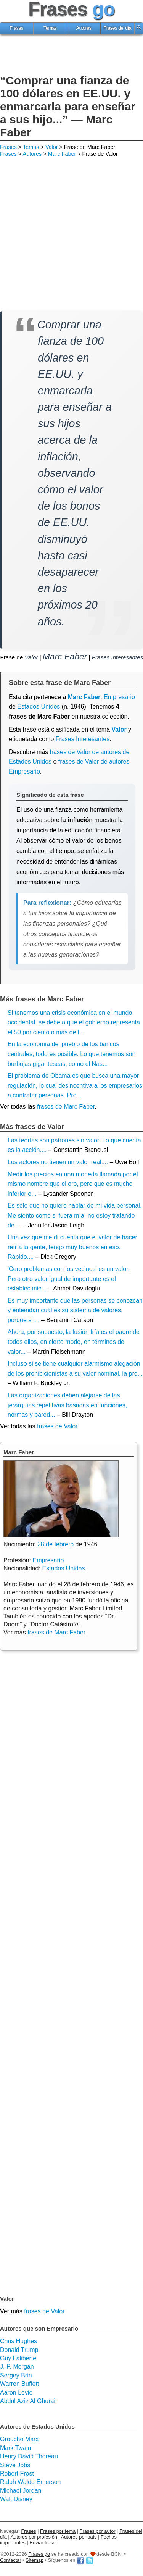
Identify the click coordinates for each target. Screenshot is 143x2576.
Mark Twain (15, 2448)
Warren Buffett (19, 2384)
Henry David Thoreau (29, 2456)
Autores (84, 28)
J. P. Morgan (17, 2366)
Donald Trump (19, 2350)
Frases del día (117, 28)
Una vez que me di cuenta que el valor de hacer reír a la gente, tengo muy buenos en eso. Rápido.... (72, 1247)
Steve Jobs (15, 2465)
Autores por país (79, 2537)
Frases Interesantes (117, 657)
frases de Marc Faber (66, 1106)
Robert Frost (17, 2473)
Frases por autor (98, 2531)
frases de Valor (57, 1426)
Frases (16, 28)
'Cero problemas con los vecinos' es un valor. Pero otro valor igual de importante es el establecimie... (69, 1279)
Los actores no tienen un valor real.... (58, 1162)
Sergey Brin (16, 2375)
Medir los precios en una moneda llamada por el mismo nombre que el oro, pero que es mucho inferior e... (73, 1184)
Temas (50, 28)
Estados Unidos (38, 706)
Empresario (48, 1560)
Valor (51, 147)
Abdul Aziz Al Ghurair (28, 2401)
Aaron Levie (16, 2392)
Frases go (39, 2554)
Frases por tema (58, 2531)
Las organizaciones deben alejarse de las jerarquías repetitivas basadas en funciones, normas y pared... (67, 1405)
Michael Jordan (21, 2490)
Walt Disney (16, 2499)
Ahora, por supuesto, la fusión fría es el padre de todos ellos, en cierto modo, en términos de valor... (74, 1342)
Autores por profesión (34, 2537)
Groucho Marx (19, 2439)
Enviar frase (42, 2542)
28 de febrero (55, 1544)
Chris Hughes (18, 2341)
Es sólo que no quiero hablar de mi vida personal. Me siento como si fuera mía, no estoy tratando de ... (74, 1215)
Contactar (10, 2560)
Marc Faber (62, 154)
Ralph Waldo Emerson (30, 2482)
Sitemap (34, 2560)
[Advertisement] (72, 55)
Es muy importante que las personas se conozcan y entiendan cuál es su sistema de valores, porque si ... (75, 1310)
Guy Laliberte (18, 2358)
